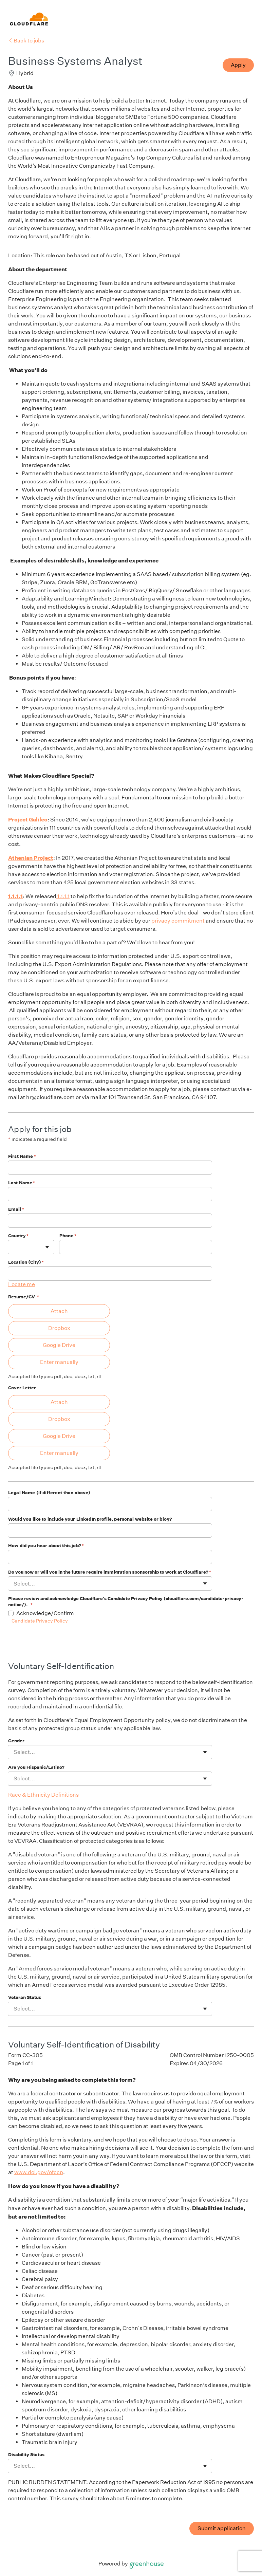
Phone (67, 1236)
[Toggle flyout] (47, 1247)
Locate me (21, 1284)
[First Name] (110, 1167)
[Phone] (135, 1247)
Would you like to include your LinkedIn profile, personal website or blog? (90, 1519)
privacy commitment (177, 921)
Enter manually (59, 1362)
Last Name (21, 1183)
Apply (238, 65)
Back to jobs (26, 40)
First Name (22, 1156)
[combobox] (14, 1247)
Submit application (222, 2528)
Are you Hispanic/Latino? (36, 1767)
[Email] (110, 1220)
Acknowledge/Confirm (45, 1613)
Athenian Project (30, 857)
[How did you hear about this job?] (110, 1557)
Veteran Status (24, 1997)
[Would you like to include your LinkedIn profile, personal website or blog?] (110, 1530)
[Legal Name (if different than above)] (110, 1504)
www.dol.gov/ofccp (38, 2172)
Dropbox (59, 1328)
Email (16, 1209)
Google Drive (59, 1345)
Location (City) (26, 1262)
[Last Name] (110, 1194)
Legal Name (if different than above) (49, 1493)
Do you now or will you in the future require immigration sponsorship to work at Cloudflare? (109, 1572)
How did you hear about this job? (46, 1546)
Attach (59, 1311)
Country (18, 1236)
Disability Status (26, 2455)
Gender (16, 1741)
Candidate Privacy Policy (40, 1621)
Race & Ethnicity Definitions (43, 1795)
